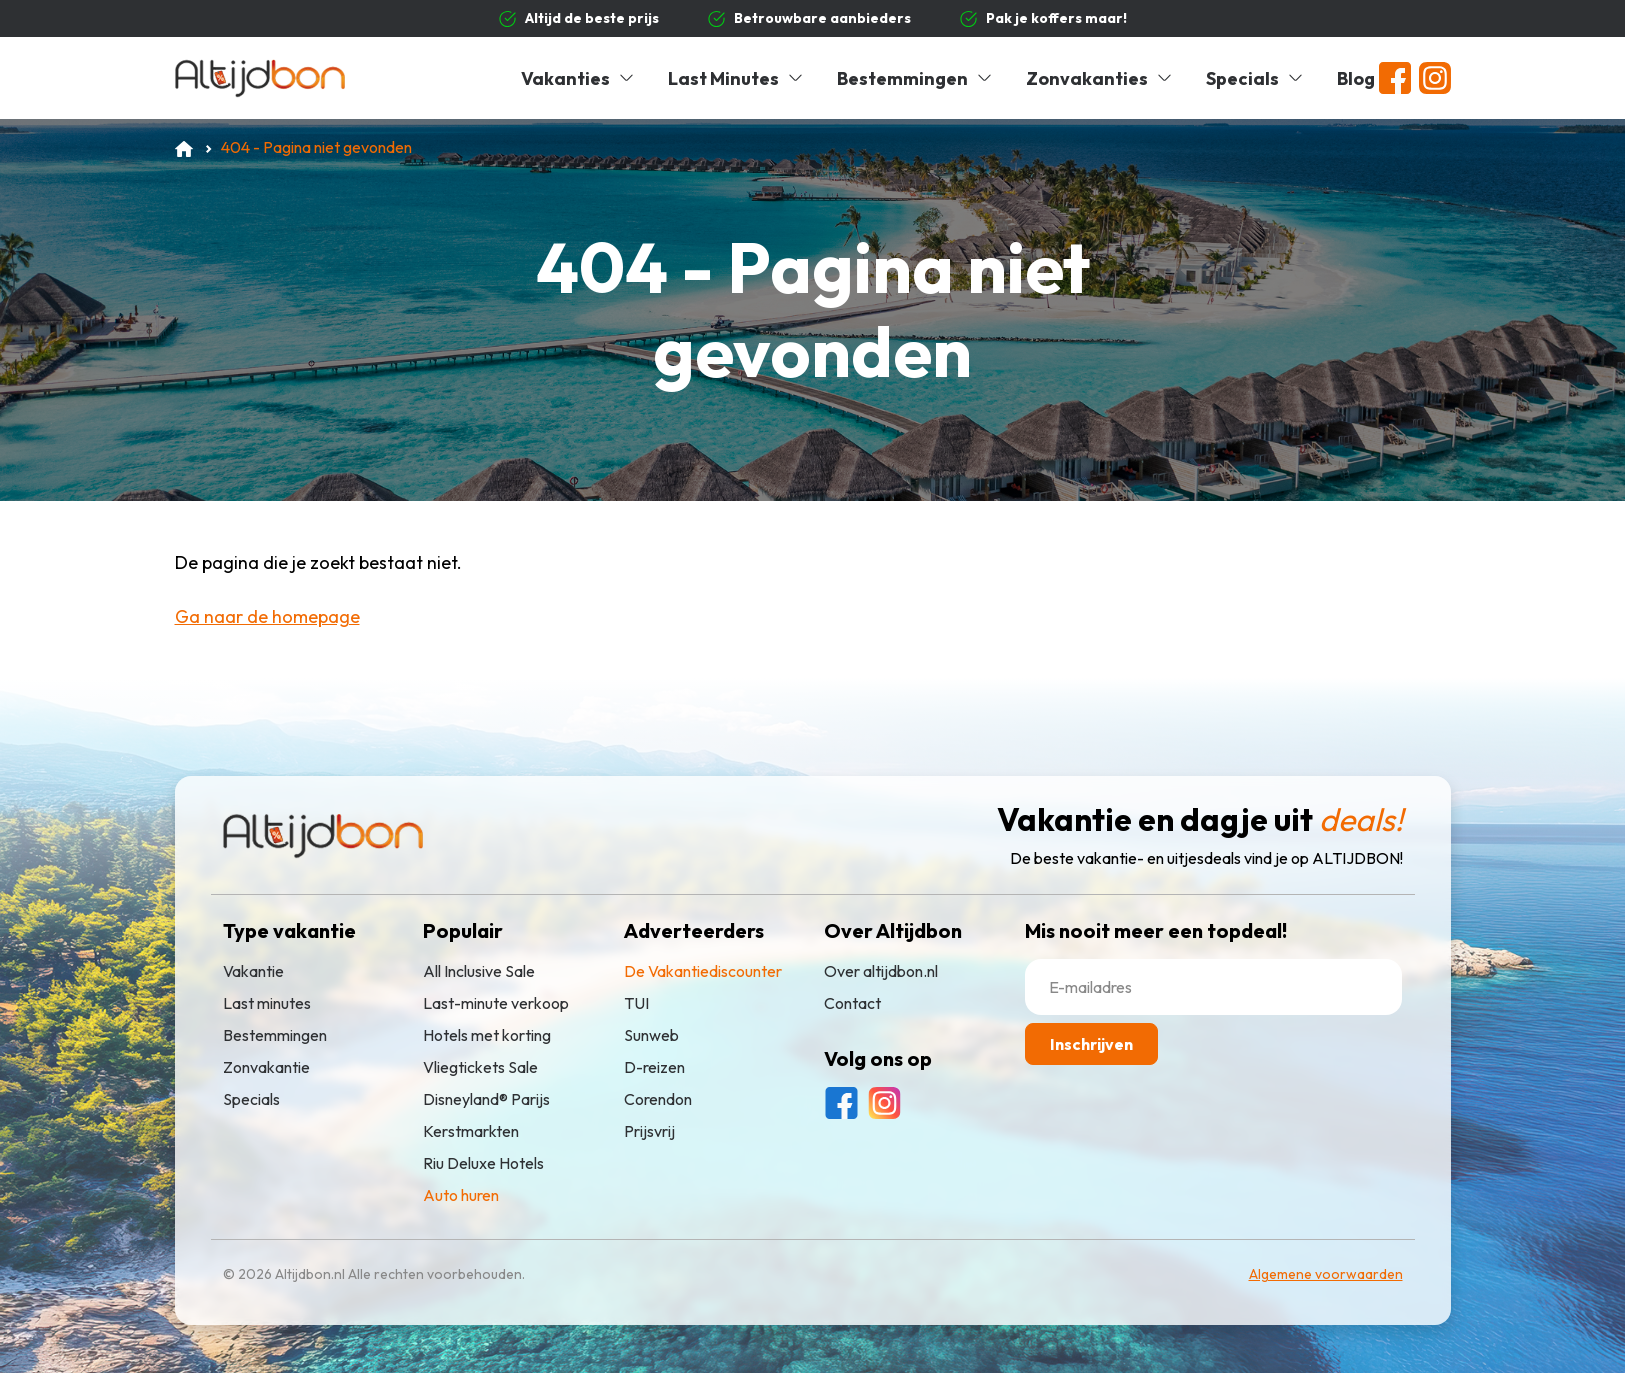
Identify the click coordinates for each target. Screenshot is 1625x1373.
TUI (636, 1003)
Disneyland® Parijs (486, 1099)
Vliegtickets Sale (480, 1067)
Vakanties (578, 78)
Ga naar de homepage (267, 616)
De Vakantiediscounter (703, 971)
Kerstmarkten (471, 1131)
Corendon (658, 1099)
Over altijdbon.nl (881, 971)
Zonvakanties (1100, 78)
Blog (1356, 78)
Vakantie (253, 971)
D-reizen (654, 1067)
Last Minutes (736, 78)
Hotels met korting (487, 1035)
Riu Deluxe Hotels (483, 1163)
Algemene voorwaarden (1326, 1274)
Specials (1255, 78)
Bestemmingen (915, 78)
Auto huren (461, 1195)
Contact (852, 1003)
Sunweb (651, 1035)
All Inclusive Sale (479, 971)
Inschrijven (1091, 1044)
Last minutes (267, 1003)
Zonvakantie (266, 1067)
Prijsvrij (649, 1131)
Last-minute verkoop (496, 1003)
